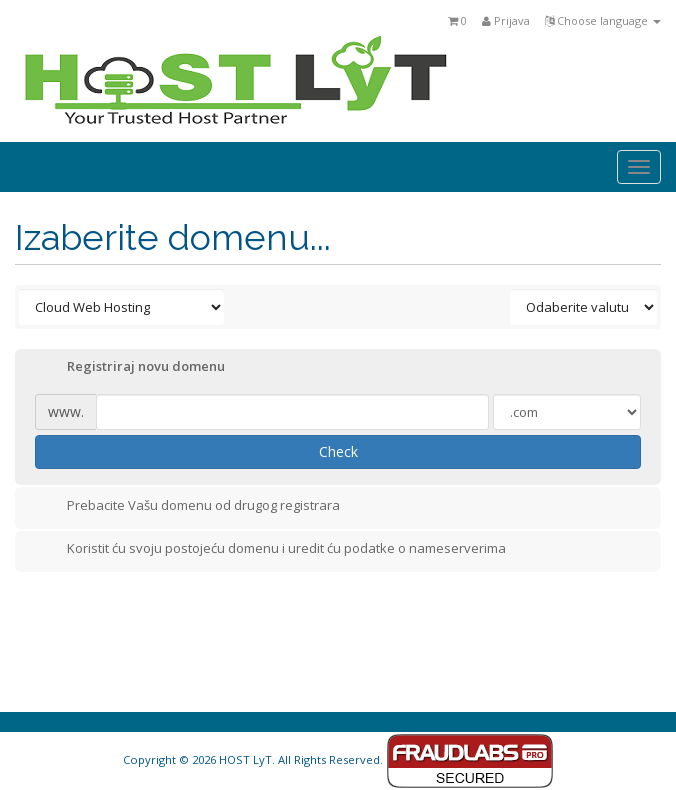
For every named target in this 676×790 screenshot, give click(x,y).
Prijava (506, 20)
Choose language (603, 20)
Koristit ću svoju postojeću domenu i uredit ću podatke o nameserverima (270, 550)
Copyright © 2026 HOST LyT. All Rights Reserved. (338, 759)
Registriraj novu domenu (130, 368)
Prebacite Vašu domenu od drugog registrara (187, 507)
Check (338, 451)
